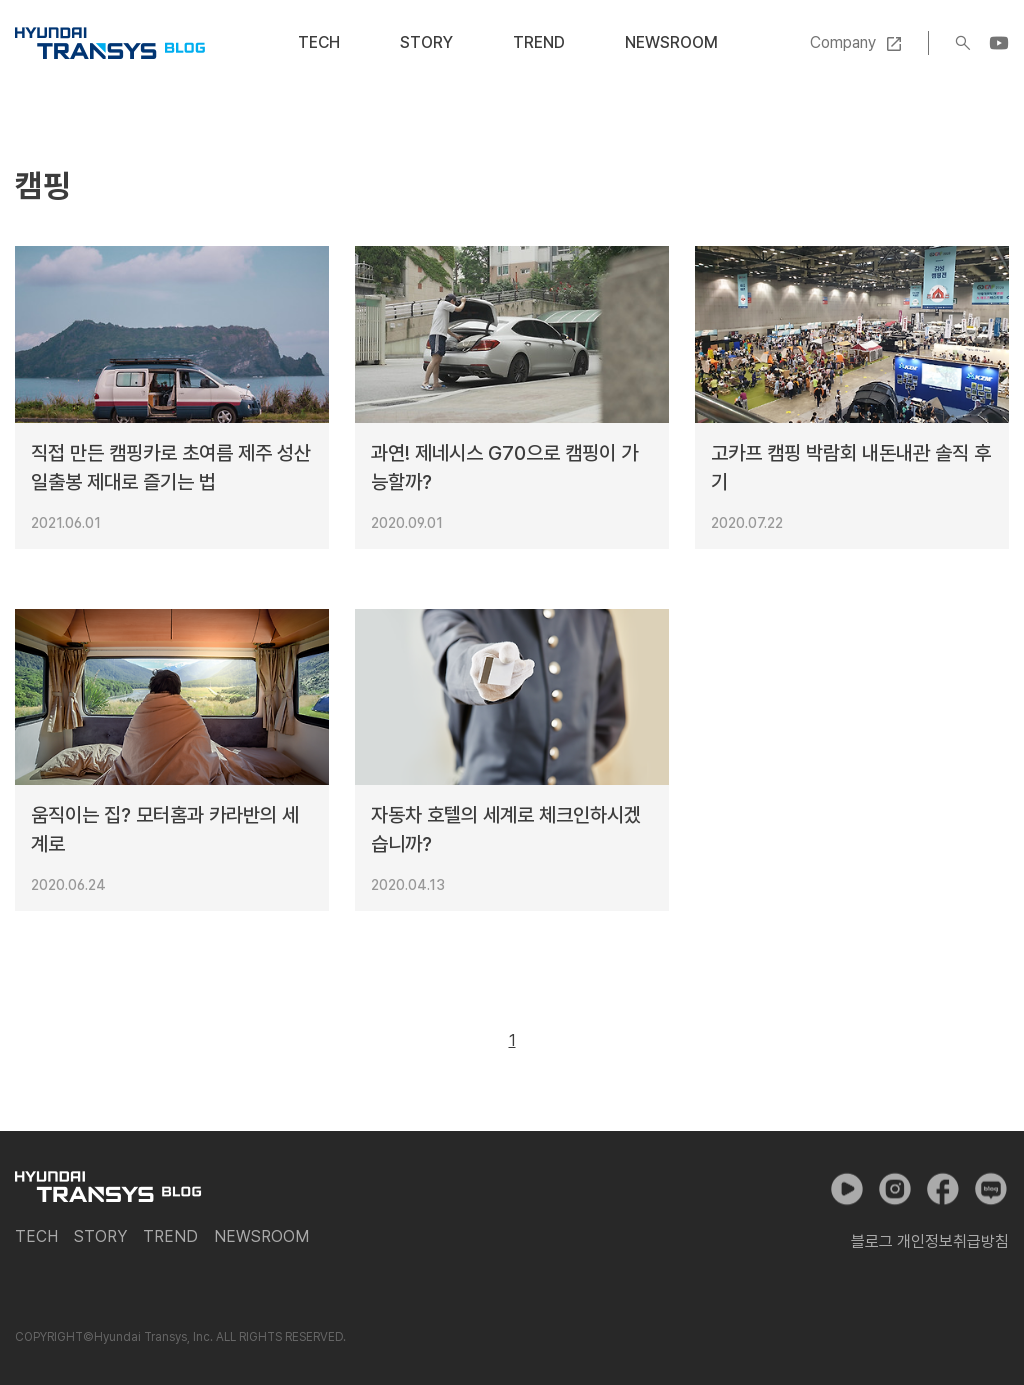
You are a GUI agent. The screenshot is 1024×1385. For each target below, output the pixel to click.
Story (426, 42)
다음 (558, 1041)
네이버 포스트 (991, 1189)
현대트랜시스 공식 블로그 (110, 43)
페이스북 (943, 1189)
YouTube (999, 43)
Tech (319, 42)
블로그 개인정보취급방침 (930, 1241)
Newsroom (671, 42)
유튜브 (847, 1189)
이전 (467, 1041)
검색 (963, 43)
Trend (539, 42)
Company (843, 42)
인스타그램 (895, 1189)
